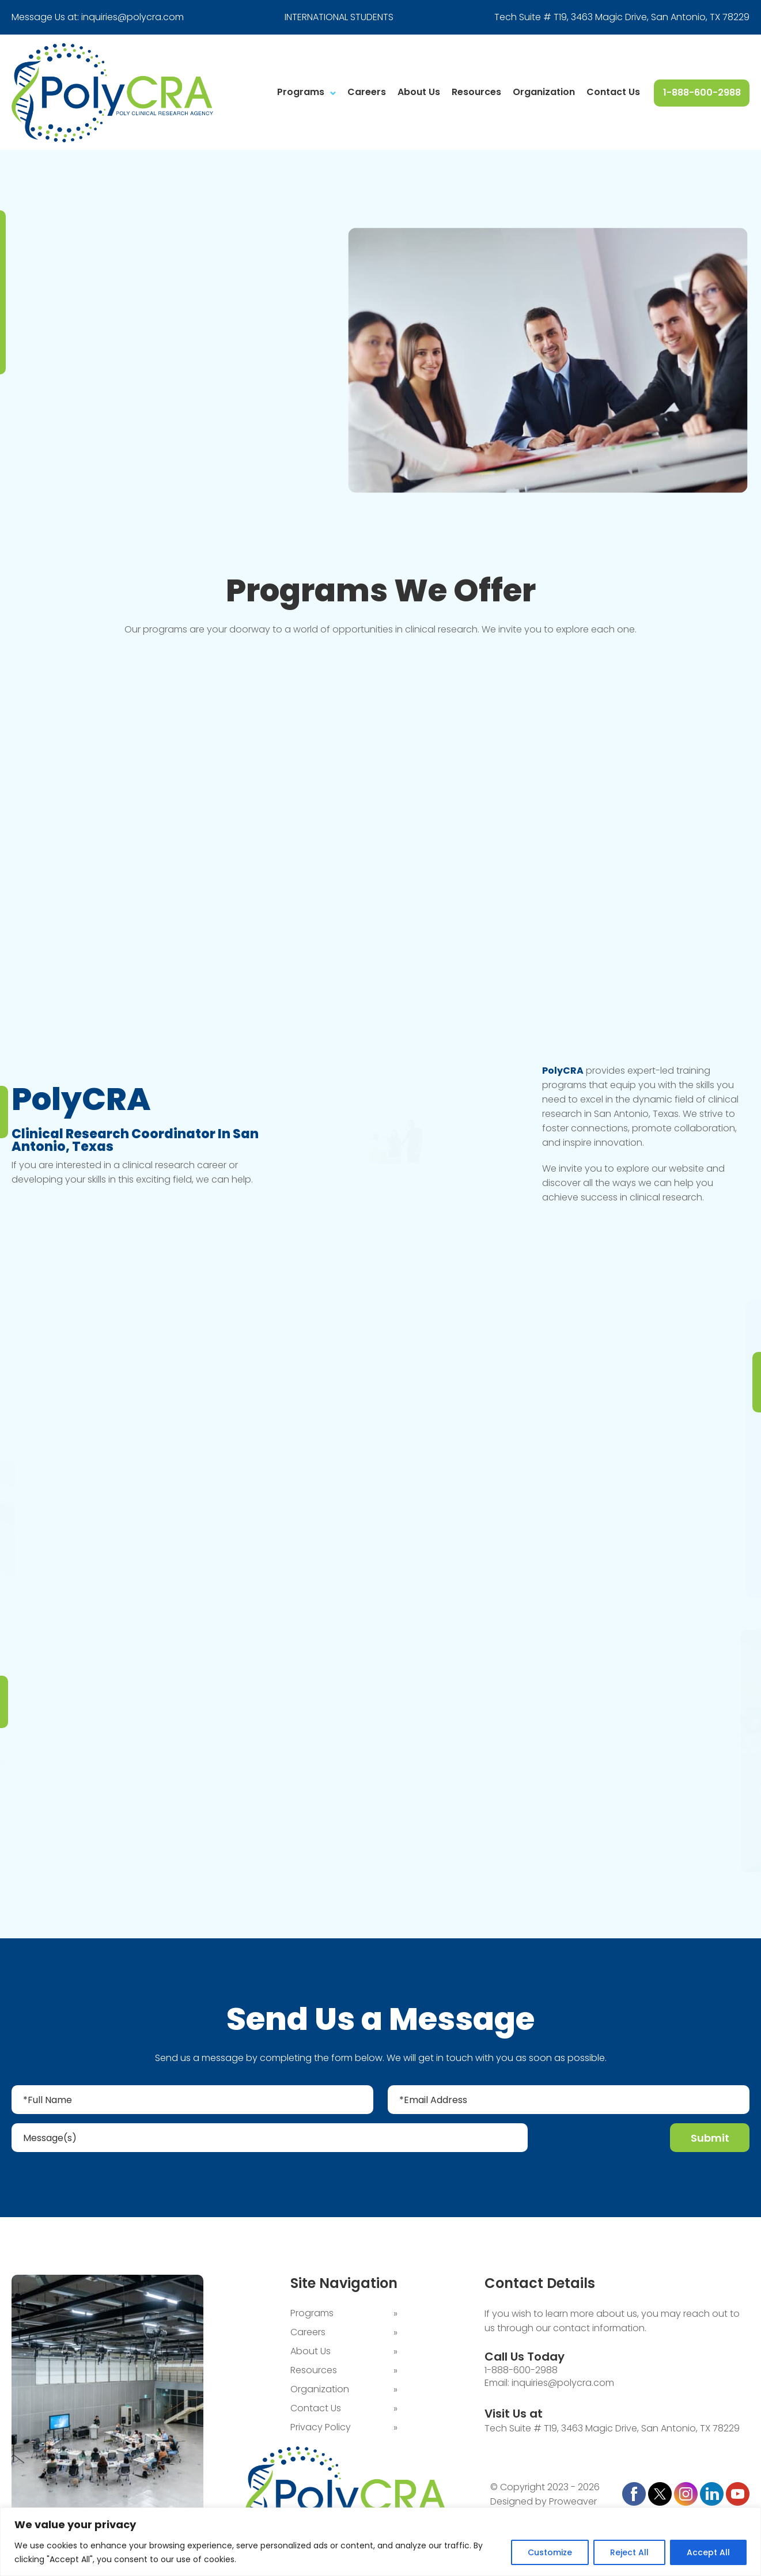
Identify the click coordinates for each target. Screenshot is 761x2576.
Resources (476, 92)
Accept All (708, 2552)
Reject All (629, 2552)
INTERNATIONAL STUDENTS (339, 17)
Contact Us (613, 92)
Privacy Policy (320, 2428)
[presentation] (599, 2140)
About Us (418, 92)
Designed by (518, 2502)
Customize (550, 2552)
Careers (366, 92)
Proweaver (573, 2502)
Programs (300, 92)
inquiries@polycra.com (132, 17)
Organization (544, 92)
